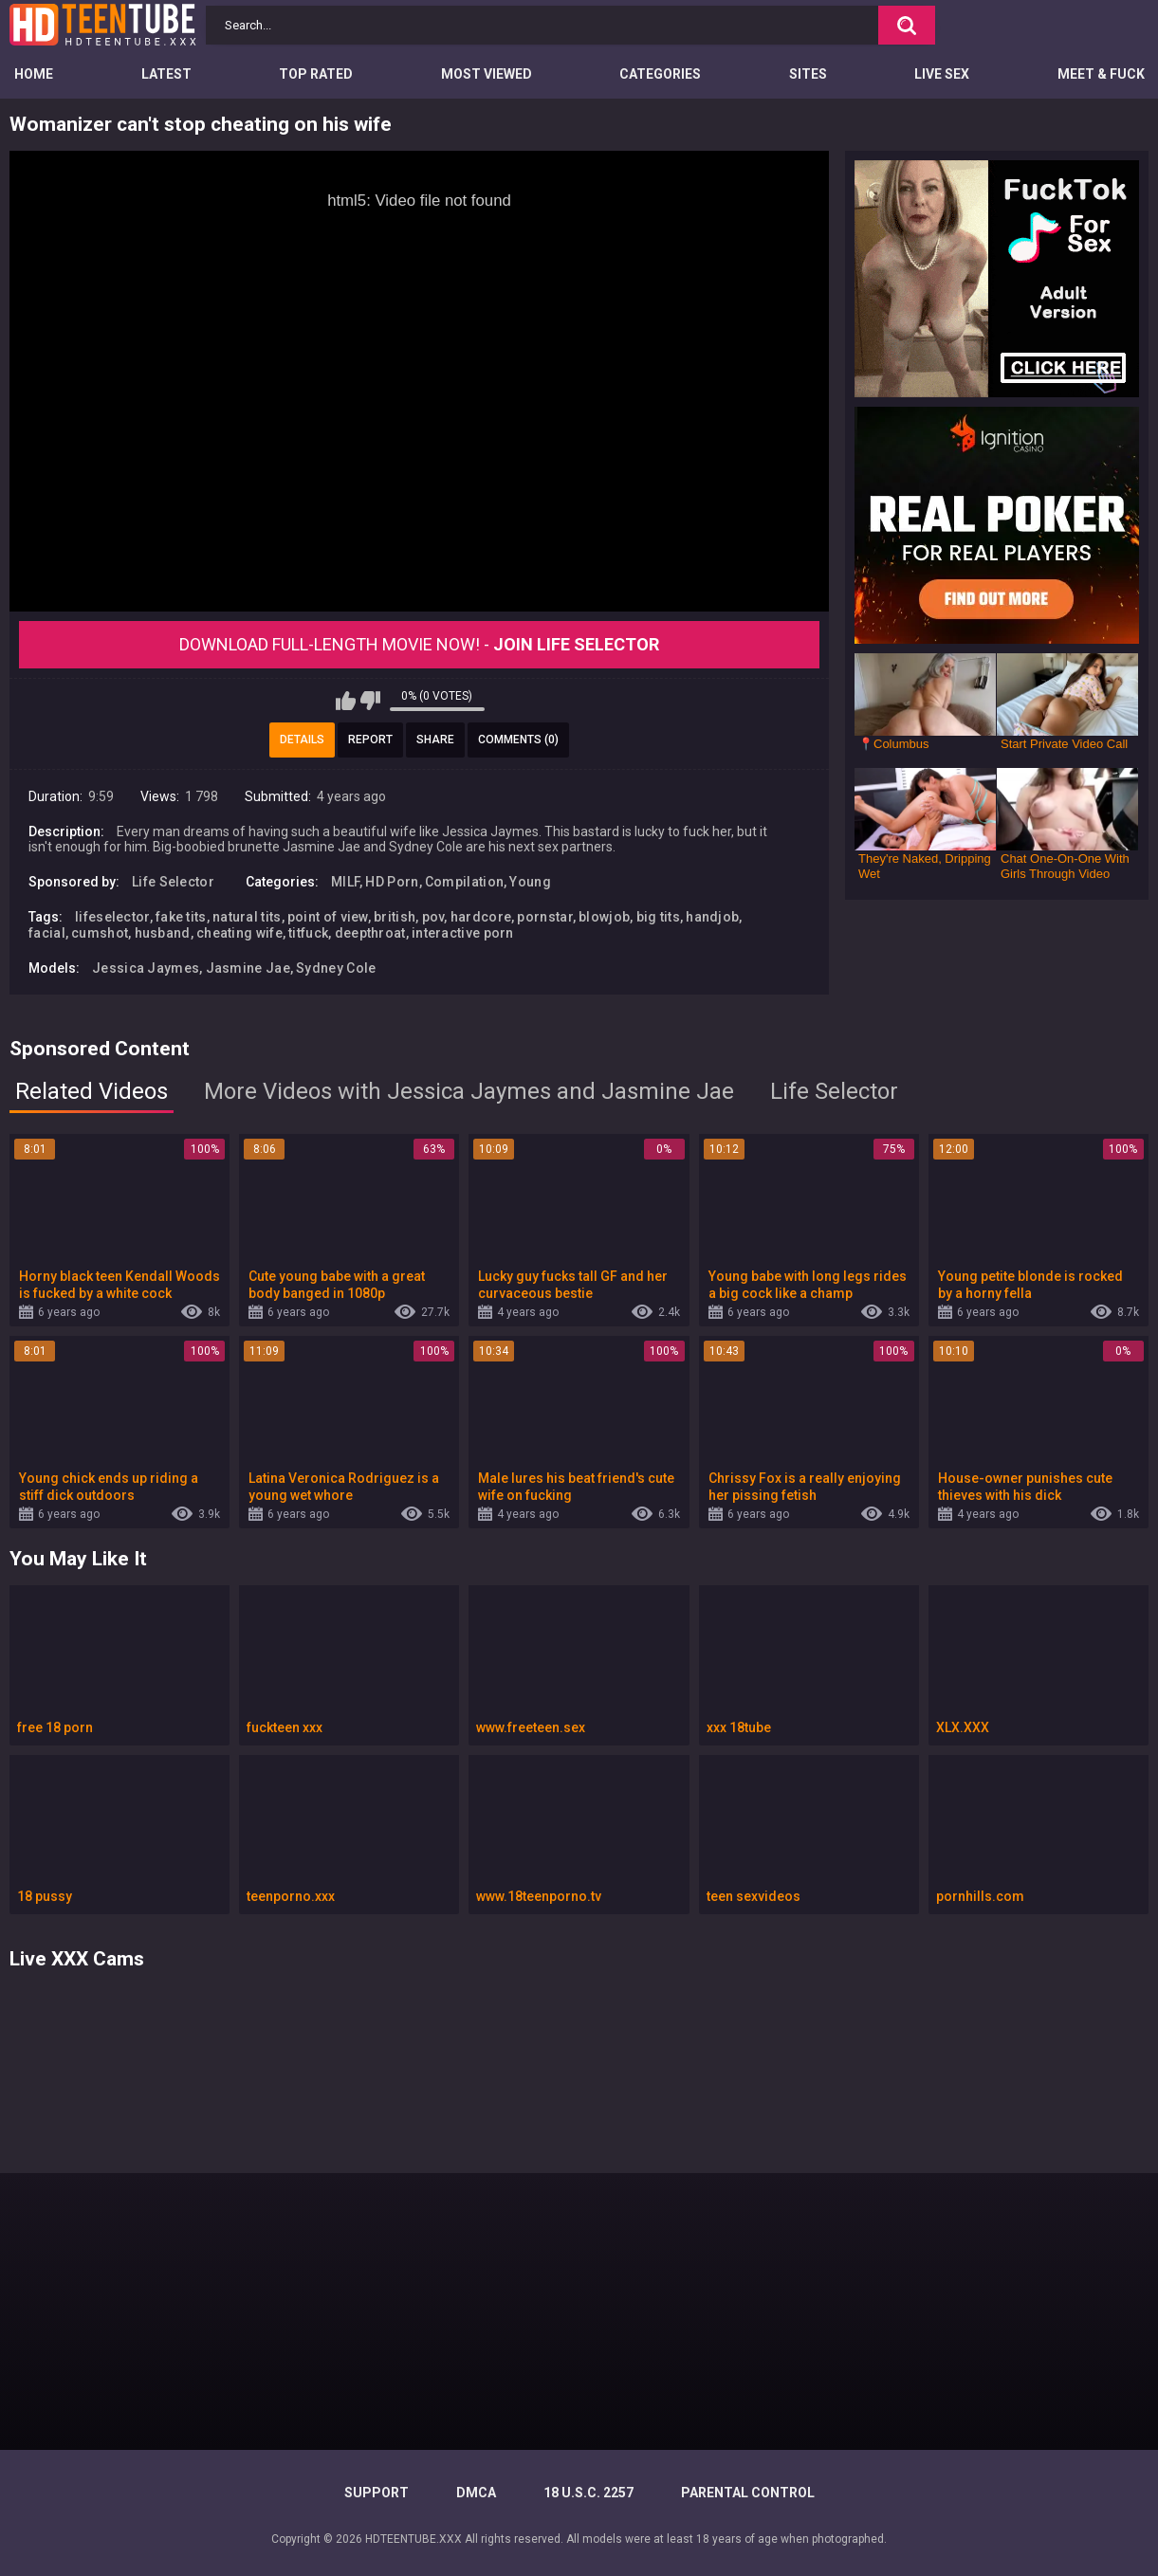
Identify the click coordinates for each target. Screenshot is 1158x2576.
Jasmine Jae (248, 968)
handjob (712, 916)
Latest (166, 74)
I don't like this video (370, 700)
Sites (808, 74)
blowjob (604, 916)
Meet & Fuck (1101, 74)
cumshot (99, 933)
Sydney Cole (336, 968)
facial (46, 933)
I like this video (346, 700)
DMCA (476, 2492)
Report (370, 739)
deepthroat (370, 933)
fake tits (181, 916)
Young (530, 881)
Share (435, 739)
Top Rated (316, 74)
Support (376, 2492)
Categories (660, 74)
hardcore (480, 916)
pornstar (544, 916)
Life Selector (173, 881)
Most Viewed (486, 74)
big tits (658, 916)
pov (433, 916)
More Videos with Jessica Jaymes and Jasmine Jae (469, 1091)
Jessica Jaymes (145, 968)
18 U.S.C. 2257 (588, 2492)
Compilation (464, 881)
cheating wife (239, 933)
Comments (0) (518, 739)
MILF (345, 881)
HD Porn (391, 881)
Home (33, 74)
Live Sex (941, 74)
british (394, 916)
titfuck (308, 933)
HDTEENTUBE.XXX (413, 2539)
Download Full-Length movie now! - (419, 644)
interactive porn (463, 933)
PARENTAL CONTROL (748, 2492)
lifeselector (112, 916)
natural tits (247, 916)
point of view (327, 916)
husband (163, 933)
